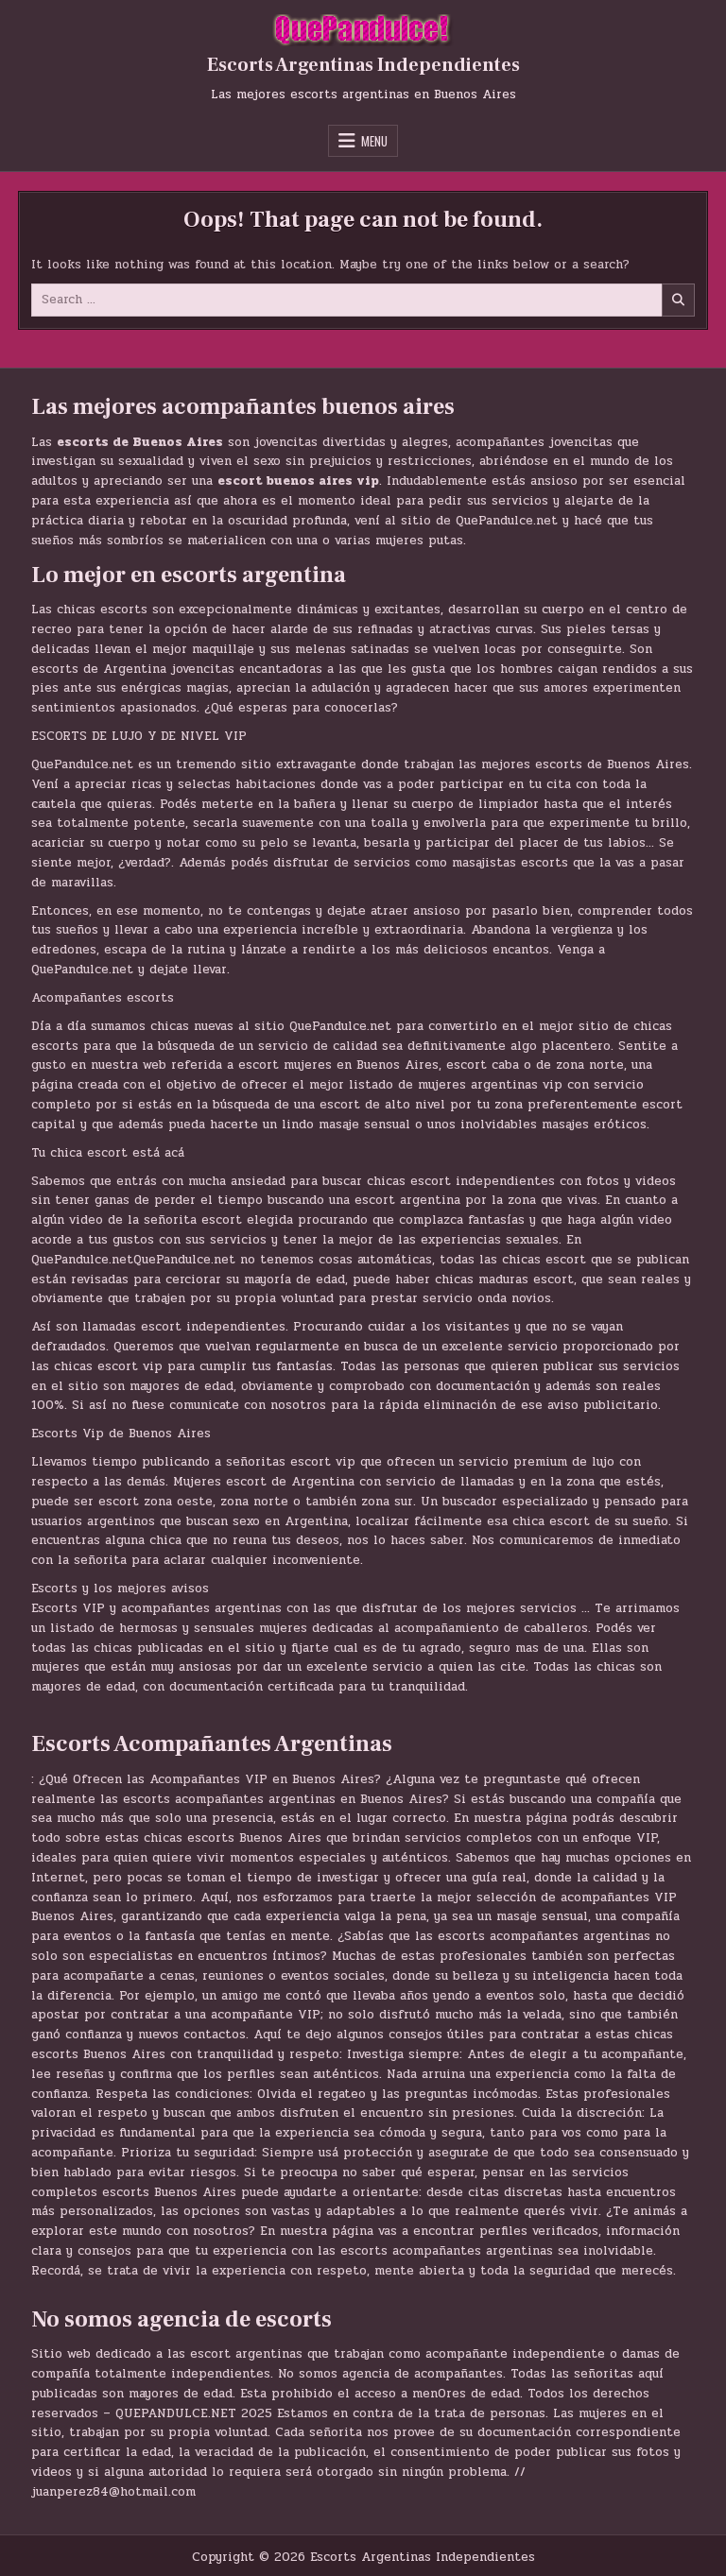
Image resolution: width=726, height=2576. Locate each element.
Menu (374, 140)
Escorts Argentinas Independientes (363, 65)
